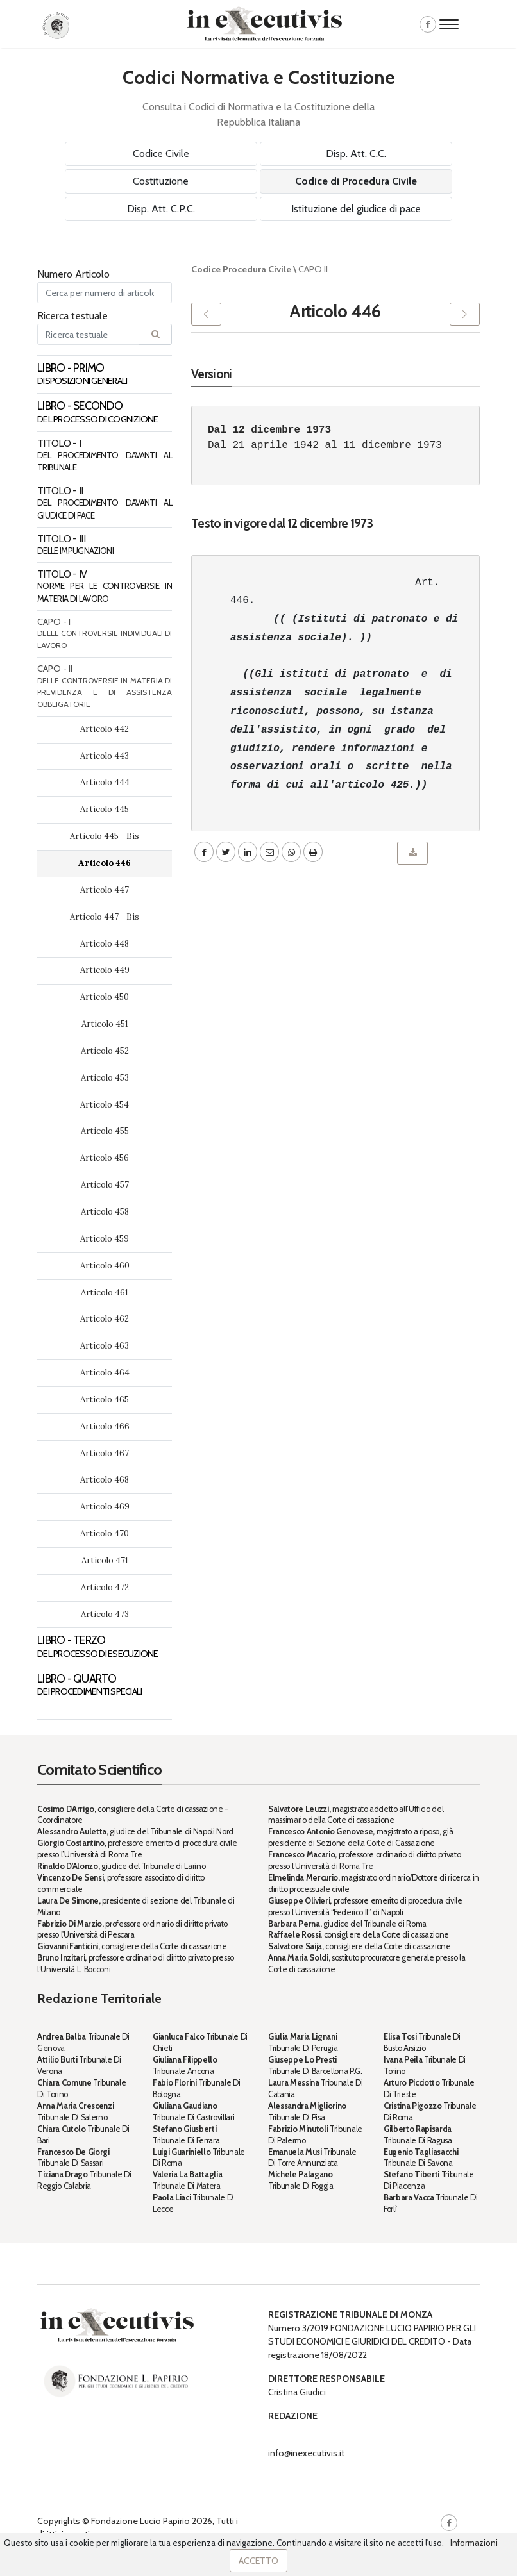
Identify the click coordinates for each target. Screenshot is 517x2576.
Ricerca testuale (72, 316)
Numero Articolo (73, 274)
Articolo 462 (104, 1318)
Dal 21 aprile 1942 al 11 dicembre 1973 (325, 445)
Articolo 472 (105, 1587)
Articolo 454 (104, 1104)
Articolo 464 (105, 1372)
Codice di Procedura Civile (356, 181)
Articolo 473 (105, 1614)
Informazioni (474, 2543)
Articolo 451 (104, 1023)
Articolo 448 (104, 943)
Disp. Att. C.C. (356, 153)
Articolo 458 (105, 1211)
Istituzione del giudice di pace (356, 209)
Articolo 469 (105, 1506)
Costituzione (161, 181)
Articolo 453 (105, 1077)
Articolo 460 (105, 1265)
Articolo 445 (104, 809)
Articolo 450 (104, 997)
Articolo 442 (104, 729)
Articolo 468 (104, 1479)
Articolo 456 (104, 1157)
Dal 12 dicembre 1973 (269, 430)
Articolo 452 (105, 1050)
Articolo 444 (105, 782)
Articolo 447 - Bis (104, 916)
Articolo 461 (104, 1292)
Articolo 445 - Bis (104, 836)
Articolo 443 (104, 756)
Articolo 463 (104, 1345)
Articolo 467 (104, 1453)
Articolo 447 (104, 890)
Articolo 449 (105, 970)
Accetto (258, 2560)
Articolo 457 (105, 1184)
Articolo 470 (104, 1533)
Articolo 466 (105, 1426)
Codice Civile (161, 153)
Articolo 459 (104, 1238)
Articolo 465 (104, 1399)
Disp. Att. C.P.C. (161, 209)
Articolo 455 (105, 1131)
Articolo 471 (104, 1560)
